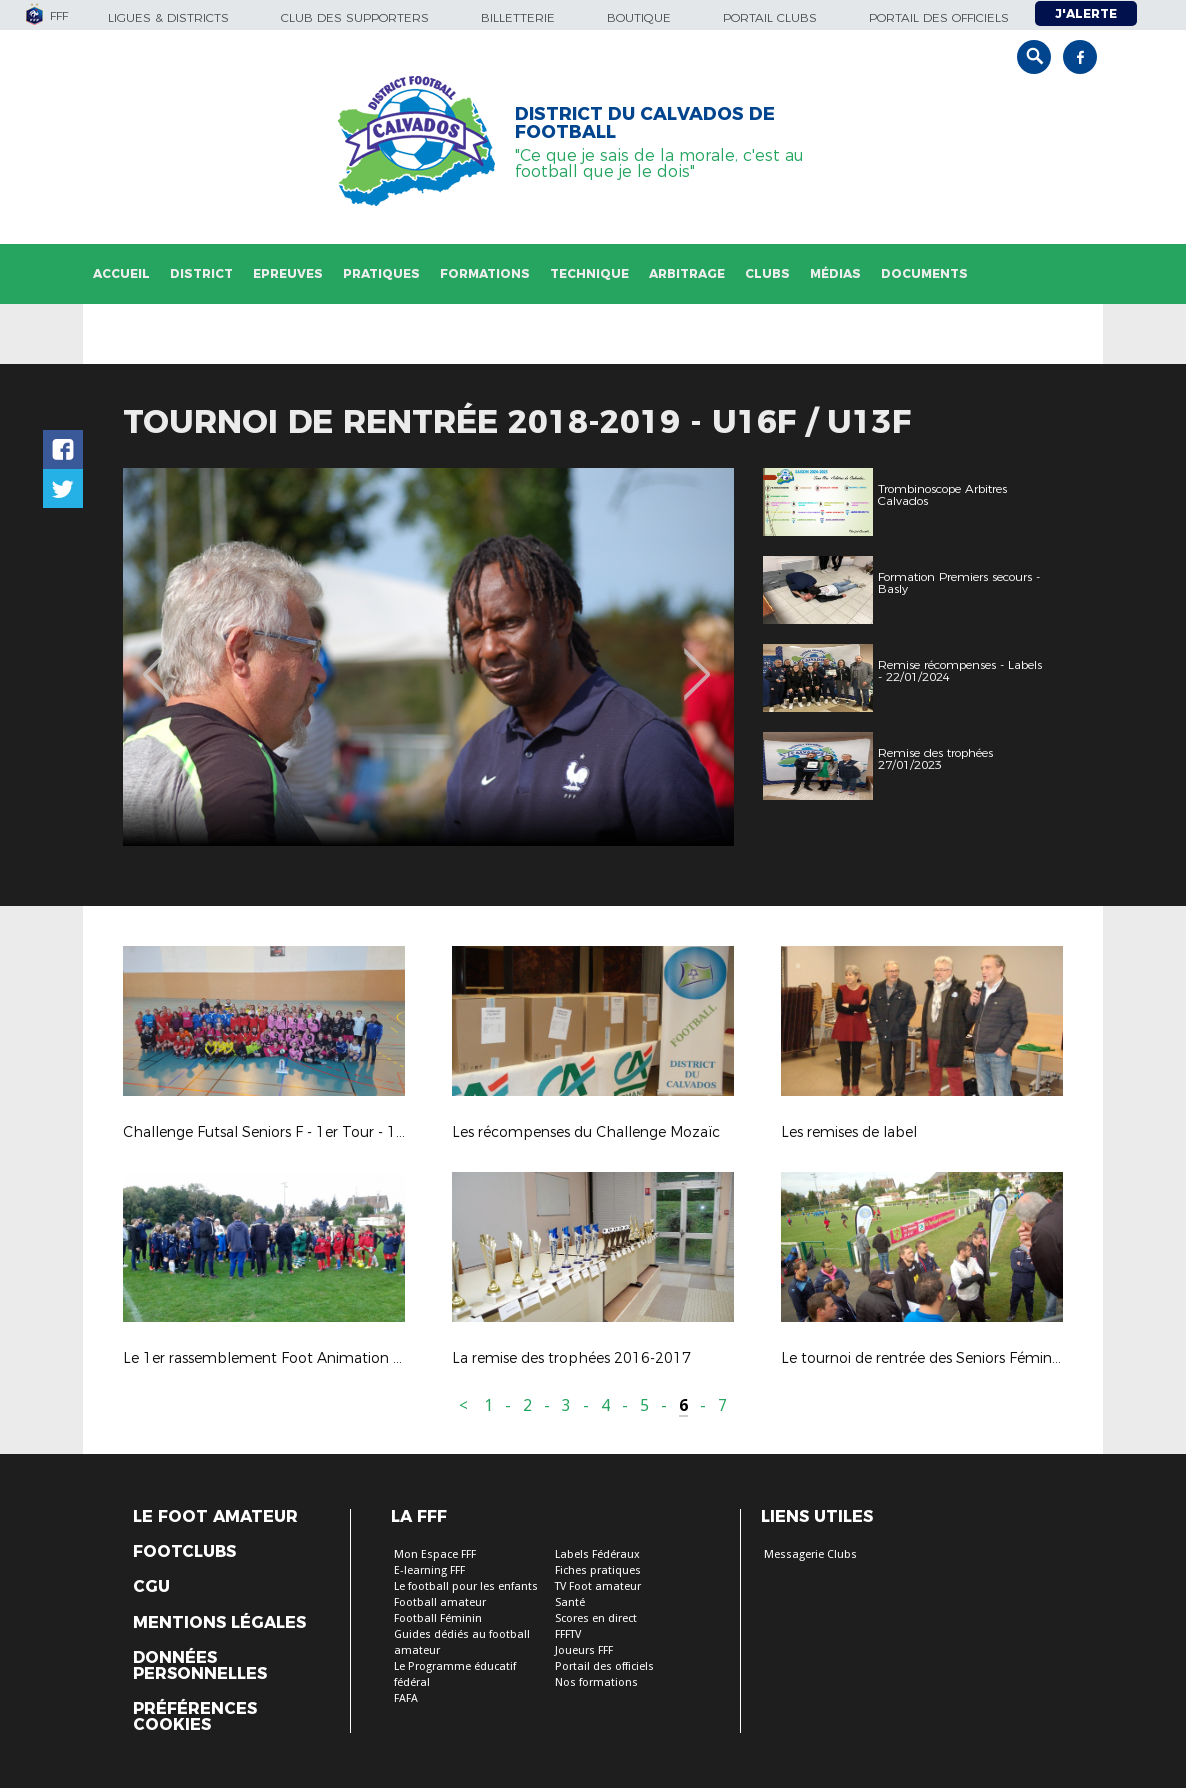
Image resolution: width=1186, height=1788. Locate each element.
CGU (151, 1587)
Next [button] (697, 660)
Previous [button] (156, 660)
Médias (835, 273)
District (201, 273)
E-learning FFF (429, 1570)
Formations (485, 273)
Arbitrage (687, 273)
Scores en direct (596, 1618)
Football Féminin (438, 1618)
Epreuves (288, 273)
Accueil (121, 273)
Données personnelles (200, 1666)
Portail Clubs (770, 17)
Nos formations (596, 1682)
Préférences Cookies (195, 1717)
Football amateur (440, 1602)
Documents (924, 273)
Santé (570, 1602)
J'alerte (1086, 13)
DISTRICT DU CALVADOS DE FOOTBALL (645, 123)
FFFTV (568, 1634)
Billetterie (518, 17)
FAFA (406, 1698)
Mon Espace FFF (435, 1554)
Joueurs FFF (584, 1650)
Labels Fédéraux (597, 1554)
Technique (589, 273)
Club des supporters (355, 17)
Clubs (767, 273)
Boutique (639, 17)
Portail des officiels (939, 17)
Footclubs (184, 1552)
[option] (428, 657)
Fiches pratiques (598, 1570)
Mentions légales (219, 1623)
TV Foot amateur (598, 1586)
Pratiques (381, 273)
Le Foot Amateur (215, 1517)
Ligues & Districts (168, 17)
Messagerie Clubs (810, 1554)
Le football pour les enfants (466, 1586)
